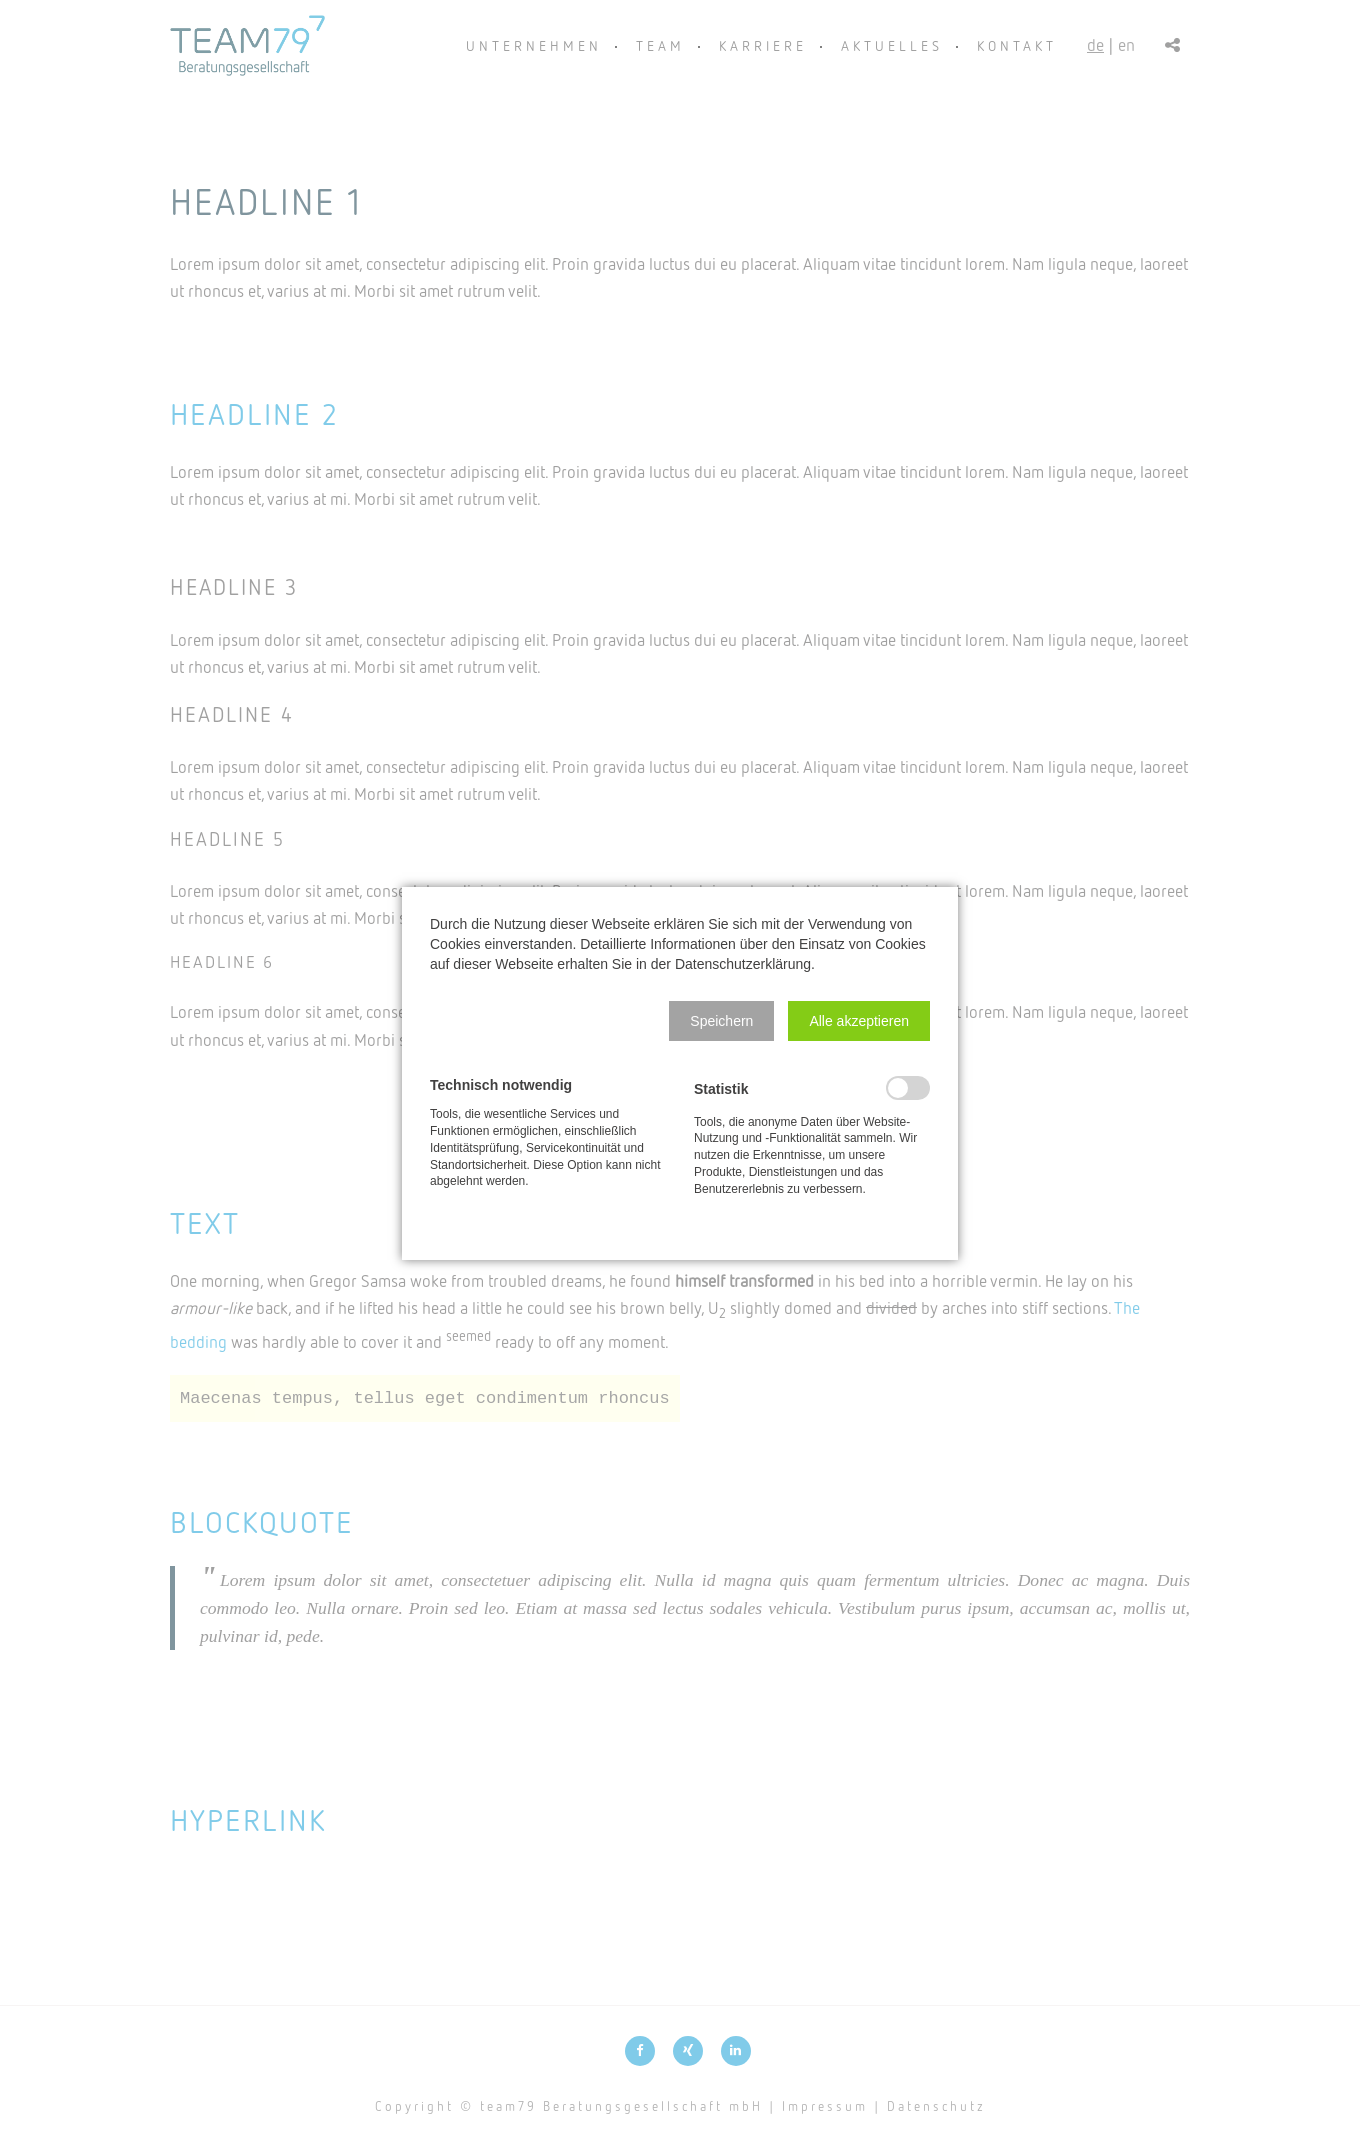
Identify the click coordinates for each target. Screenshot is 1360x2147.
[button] (721, 1021)
